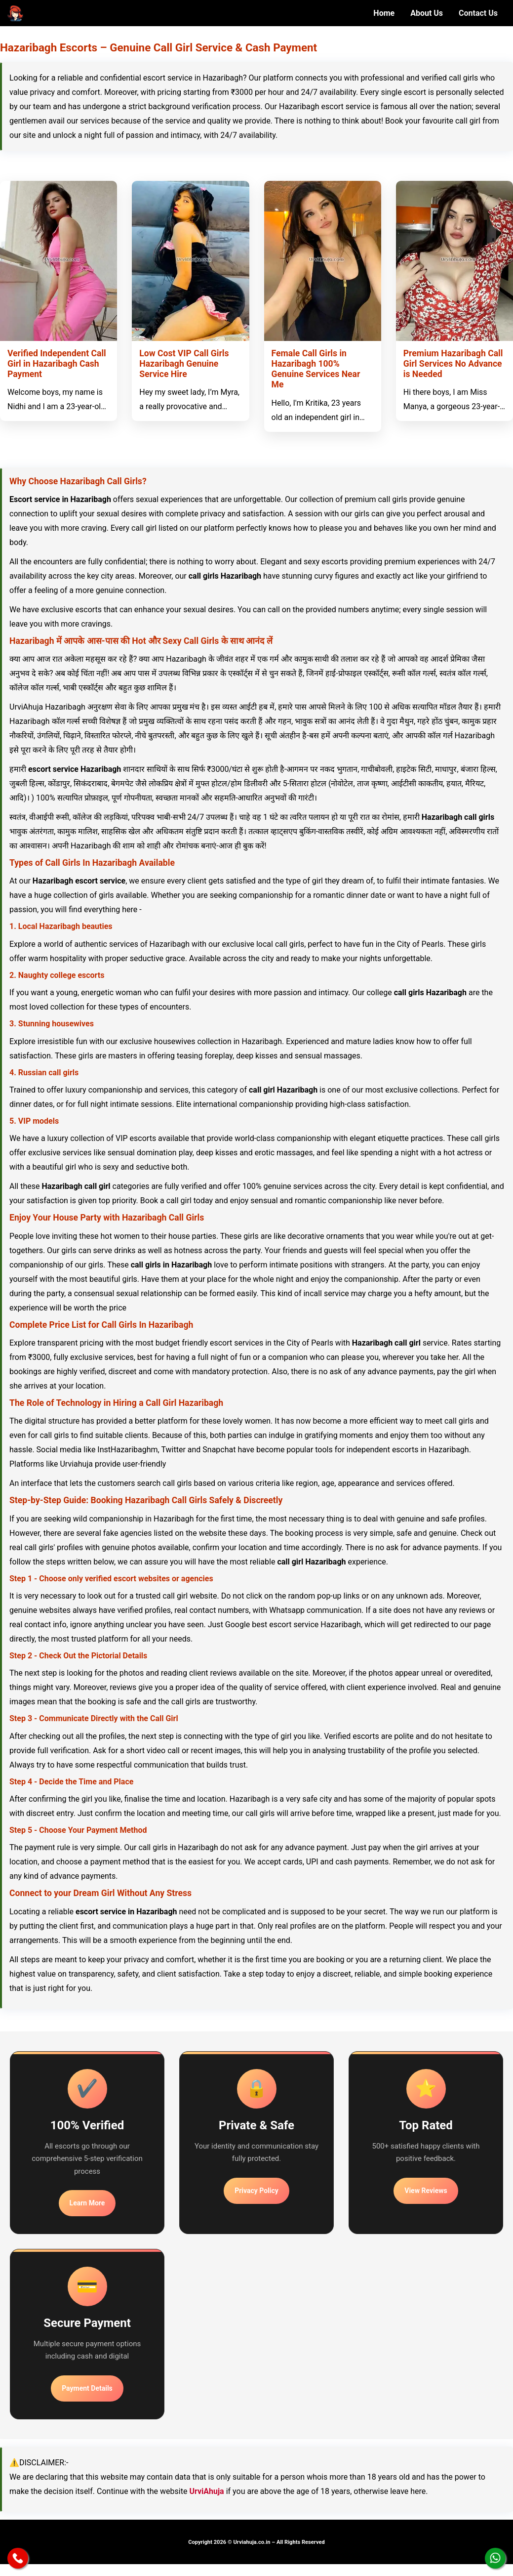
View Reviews (425, 2191)
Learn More (87, 2203)
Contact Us (478, 13)
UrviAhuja (206, 2491)
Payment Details (87, 2388)
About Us (426, 13)
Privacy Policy (256, 2191)
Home (384, 13)
